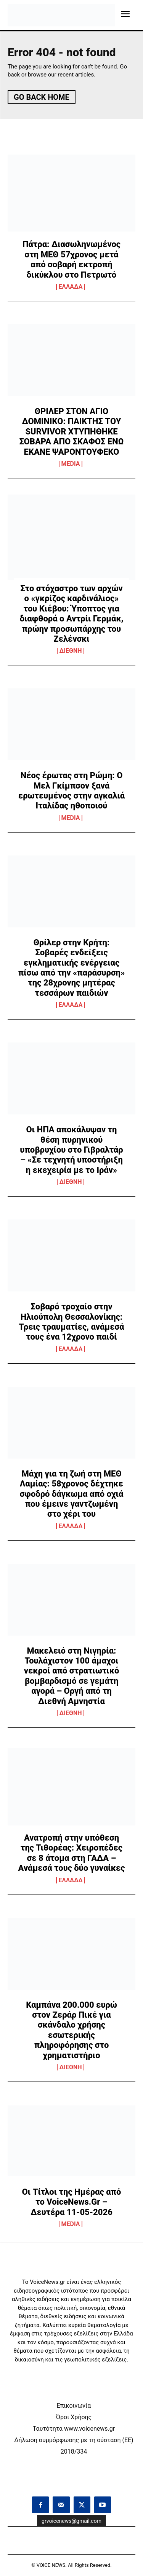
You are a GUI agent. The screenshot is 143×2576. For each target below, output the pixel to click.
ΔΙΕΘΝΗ (70, 651)
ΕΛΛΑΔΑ (71, 287)
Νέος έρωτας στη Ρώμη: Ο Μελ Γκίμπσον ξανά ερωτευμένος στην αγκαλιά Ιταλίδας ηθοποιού (71, 790)
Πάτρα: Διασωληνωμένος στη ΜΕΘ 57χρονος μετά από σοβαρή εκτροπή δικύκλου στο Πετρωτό (71, 259)
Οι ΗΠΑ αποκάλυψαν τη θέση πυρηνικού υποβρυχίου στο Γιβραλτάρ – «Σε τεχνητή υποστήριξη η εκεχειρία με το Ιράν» (71, 1150)
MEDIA (70, 464)
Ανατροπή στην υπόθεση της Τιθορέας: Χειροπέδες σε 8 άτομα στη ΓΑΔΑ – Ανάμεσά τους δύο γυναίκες (71, 1853)
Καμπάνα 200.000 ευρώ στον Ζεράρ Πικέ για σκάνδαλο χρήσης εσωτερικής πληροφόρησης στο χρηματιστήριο (71, 2030)
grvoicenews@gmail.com (71, 2521)
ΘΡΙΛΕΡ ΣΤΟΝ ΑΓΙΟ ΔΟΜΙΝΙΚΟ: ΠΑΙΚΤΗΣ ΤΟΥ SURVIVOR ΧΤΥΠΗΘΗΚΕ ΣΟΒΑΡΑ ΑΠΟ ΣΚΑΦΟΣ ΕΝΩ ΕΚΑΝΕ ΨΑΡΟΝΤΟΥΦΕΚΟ (71, 432)
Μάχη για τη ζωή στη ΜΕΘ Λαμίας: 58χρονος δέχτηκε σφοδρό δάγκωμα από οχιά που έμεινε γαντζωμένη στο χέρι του (72, 1494)
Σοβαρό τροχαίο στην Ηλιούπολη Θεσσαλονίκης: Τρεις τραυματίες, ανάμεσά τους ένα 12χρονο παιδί (71, 1322)
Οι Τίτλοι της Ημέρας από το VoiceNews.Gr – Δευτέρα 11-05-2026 (71, 2202)
